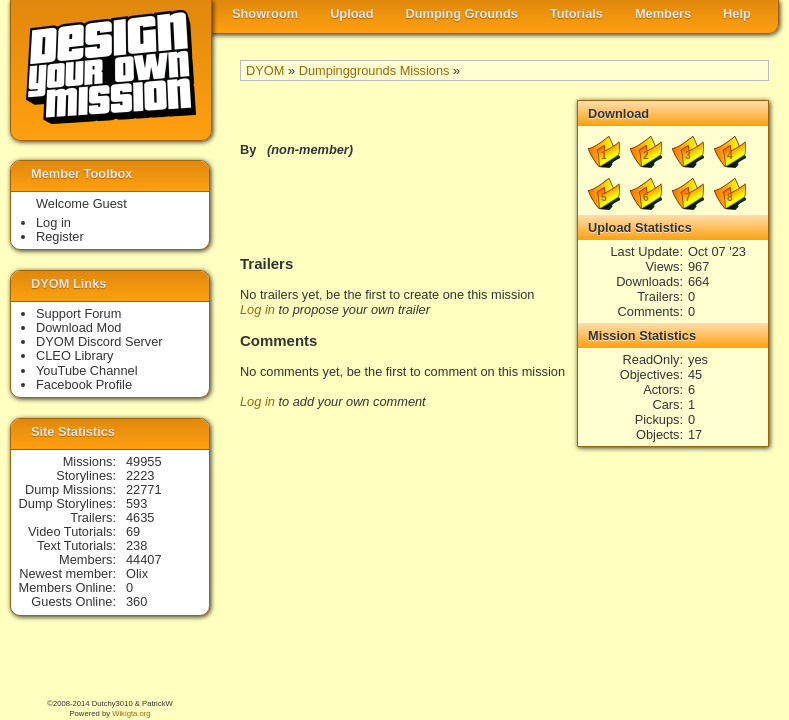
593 (136, 503)
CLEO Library (75, 355)
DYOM (265, 70)
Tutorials (576, 13)
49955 (144, 461)
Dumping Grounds (462, 13)
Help (737, 13)
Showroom (265, 13)
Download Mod (78, 327)
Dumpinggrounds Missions (374, 70)
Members (663, 13)
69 (133, 531)
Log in (257, 309)
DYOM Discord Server (99, 341)
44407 (144, 559)
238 (136, 545)
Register (60, 236)
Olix (137, 573)
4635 (140, 517)
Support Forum (78, 313)
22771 (144, 489)
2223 (140, 475)
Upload (351, 13)
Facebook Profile (84, 384)
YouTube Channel (87, 370)
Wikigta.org (131, 713)
